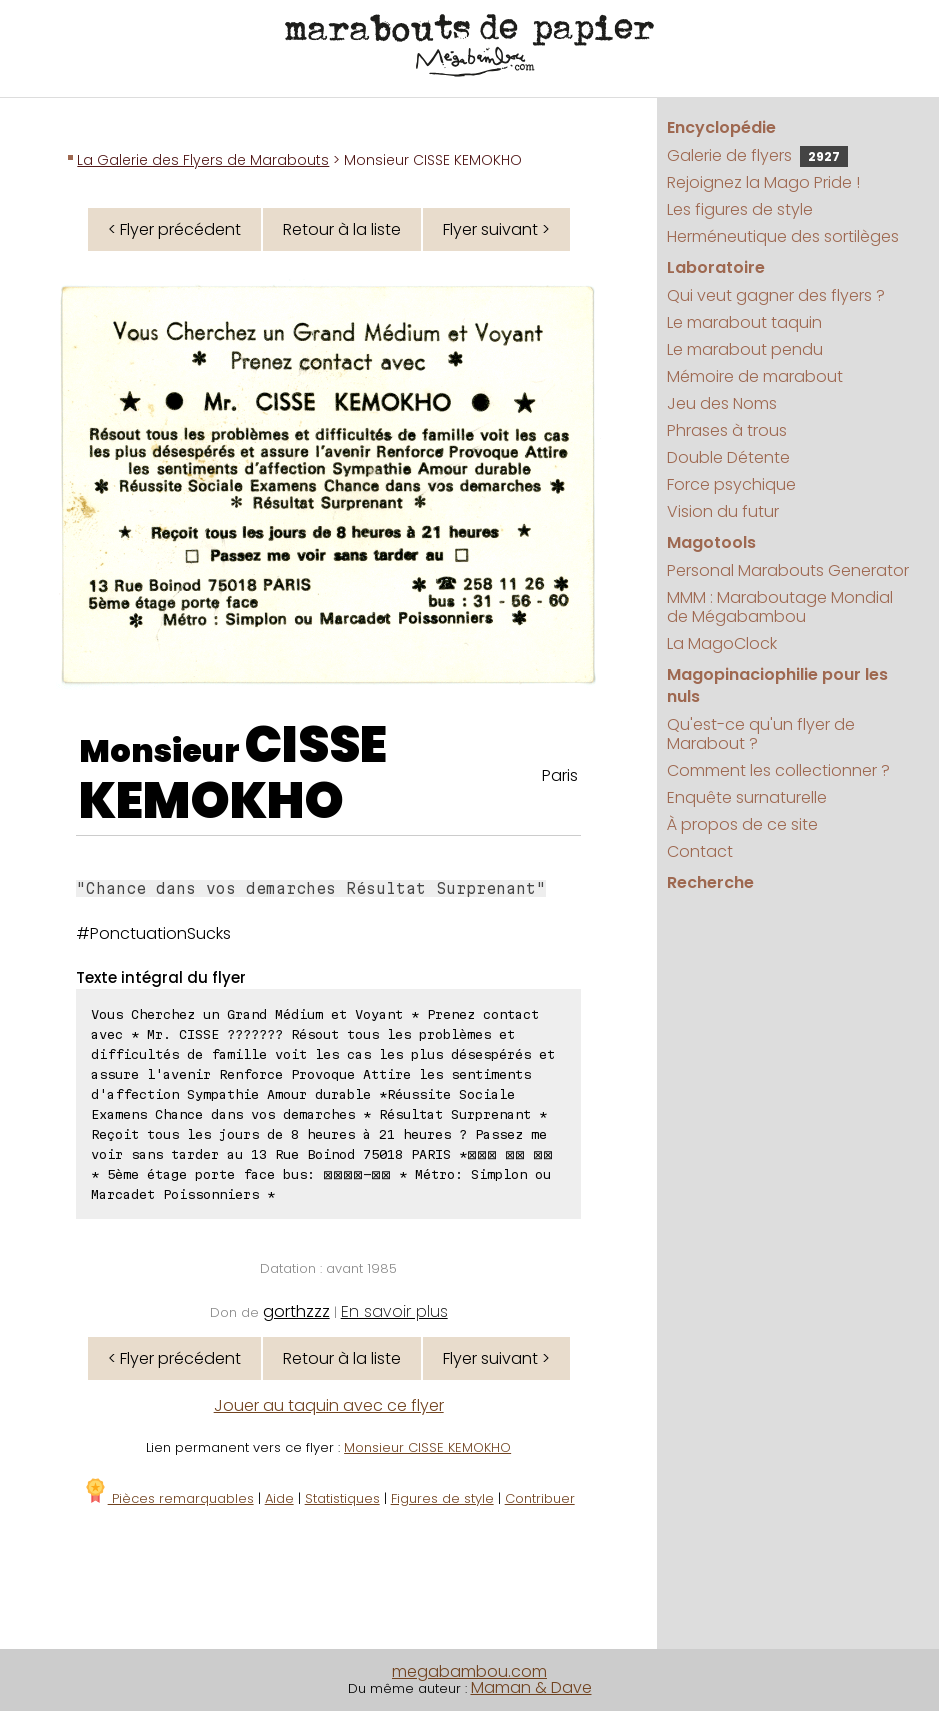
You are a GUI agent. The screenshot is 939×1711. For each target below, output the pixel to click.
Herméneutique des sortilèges (783, 236)
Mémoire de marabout (755, 376)
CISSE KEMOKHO (233, 773)
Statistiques (342, 1498)
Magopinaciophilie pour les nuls (777, 685)
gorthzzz (296, 1311)
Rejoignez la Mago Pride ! (763, 182)
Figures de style (442, 1498)
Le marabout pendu (745, 349)
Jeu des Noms (722, 403)
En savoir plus (394, 1311)
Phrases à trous (727, 430)
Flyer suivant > (496, 229)
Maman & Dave (531, 1687)
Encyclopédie (721, 127)
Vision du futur (723, 511)
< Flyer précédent (174, 229)
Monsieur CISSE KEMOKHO (427, 1447)
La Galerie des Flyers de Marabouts (203, 160)
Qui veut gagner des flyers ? (776, 295)
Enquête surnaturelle (747, 797)
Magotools (711, 542)
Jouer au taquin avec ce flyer (329, 1405)
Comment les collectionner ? (778, 770)
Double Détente (728, 457)
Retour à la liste (342, 229)
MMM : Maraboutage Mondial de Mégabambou (780, 607)
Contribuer (540, 1498)
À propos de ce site (742, 824)
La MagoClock (722, 643)
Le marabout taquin (744, 322)
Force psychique (731, 484)
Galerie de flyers (757, 155)
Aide (279, 1498)
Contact (700, 851)
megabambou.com (469, 1671)
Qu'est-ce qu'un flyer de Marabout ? (761, 734)
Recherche (710, 882)
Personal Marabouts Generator (788, 570)
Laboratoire (716, 267)
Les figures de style (740, 209)
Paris (560, 775)
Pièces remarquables (168, 1498)
